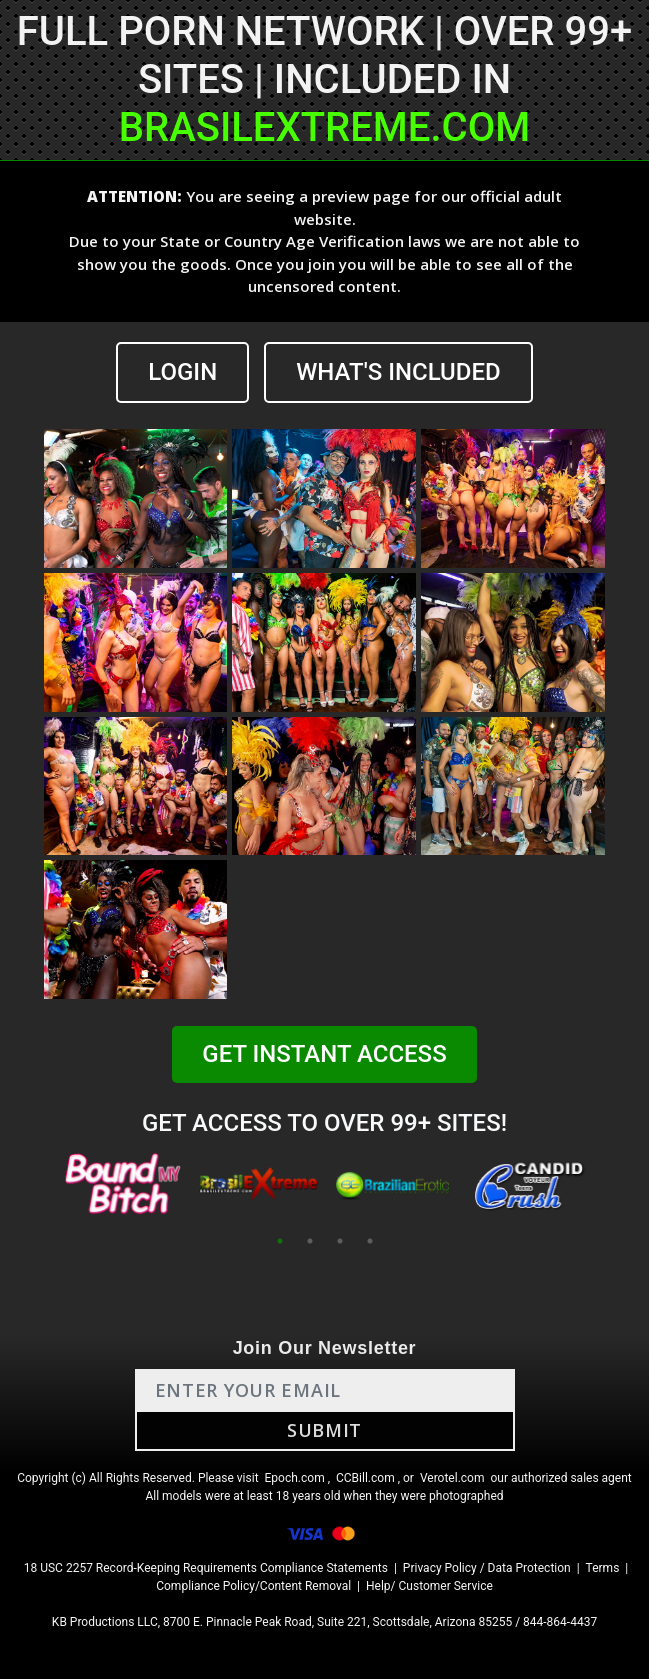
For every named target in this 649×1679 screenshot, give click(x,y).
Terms (603, 1568)
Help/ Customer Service (429, 1586)
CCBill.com (365, 1478)
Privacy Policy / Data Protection (487, 1568)
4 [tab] (370, 1241)
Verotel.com (452, 1478)
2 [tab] (310, 1241)
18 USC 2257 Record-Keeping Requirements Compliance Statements (206, 1568)
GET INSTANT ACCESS (324, 1054)
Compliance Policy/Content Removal (253, 1586)
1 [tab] (280, 1241)
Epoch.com (295, 1478)
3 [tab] (340, 1241)
